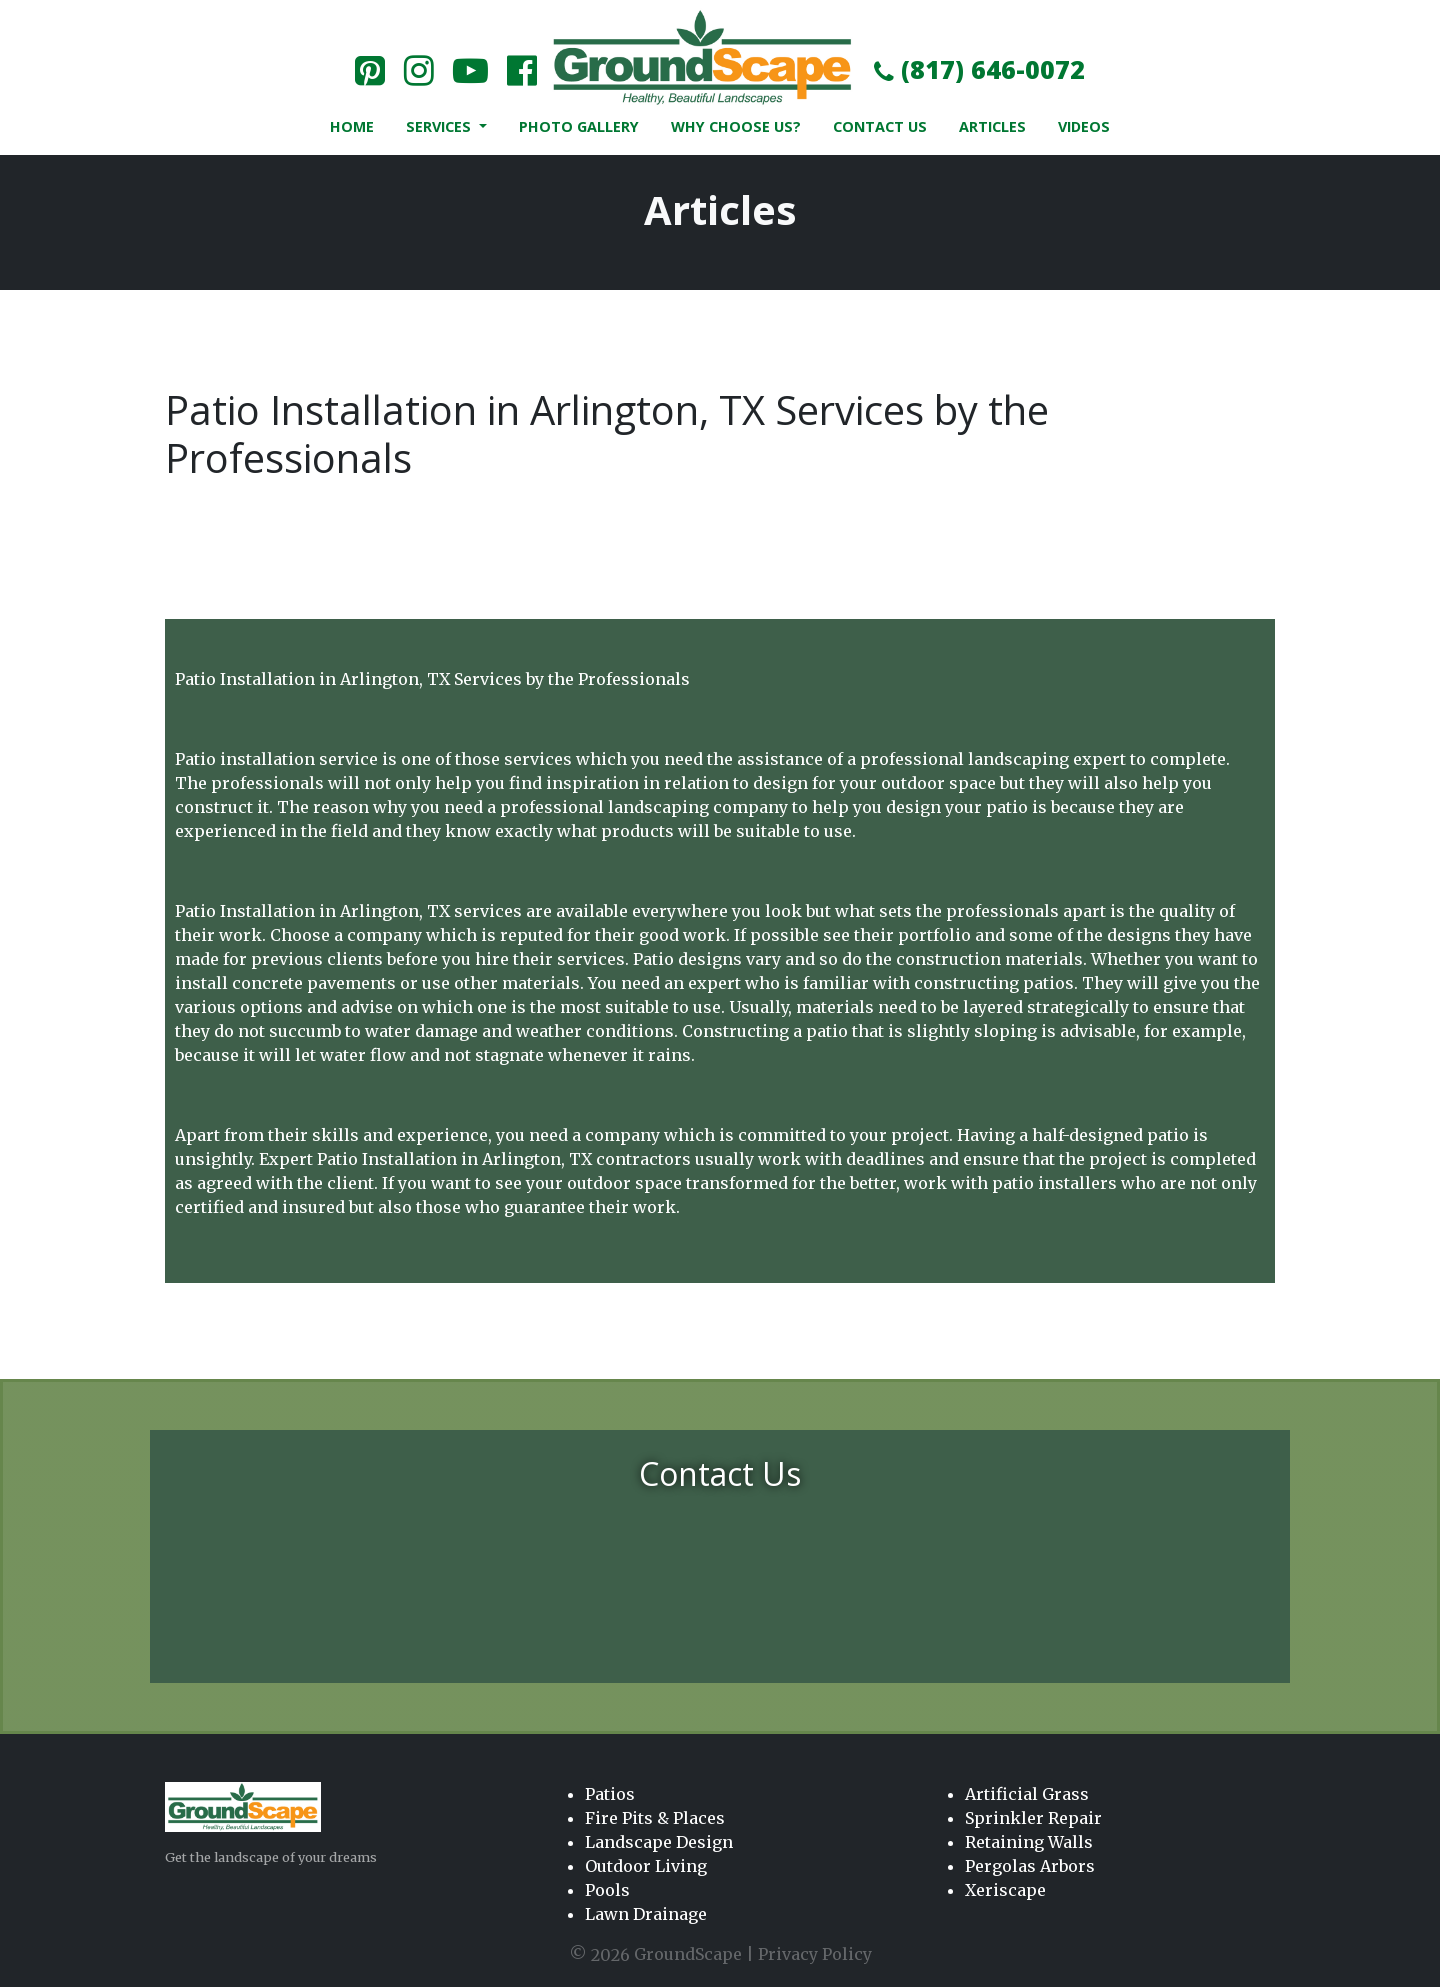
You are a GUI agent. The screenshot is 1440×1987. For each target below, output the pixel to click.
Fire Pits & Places (655, 1818)
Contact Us (880, 126)
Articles (992, 126)
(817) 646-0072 (979, 69)
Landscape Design (659, 1842)
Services (440, 126)
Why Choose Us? (736, 126)
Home (352, 126)
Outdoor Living (646, 1866)
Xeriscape (1005, 1890)
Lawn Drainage (646, 1914)
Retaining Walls (1029, 1842)
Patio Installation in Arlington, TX (454, 1159)
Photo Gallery (579, 126)
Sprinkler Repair (1033, 1818)
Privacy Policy (815, 1954)
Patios (610, 1794)
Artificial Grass (1027, 1794)
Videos (1084, 126)
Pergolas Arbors (1030, 1866)
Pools (607, 1890)
